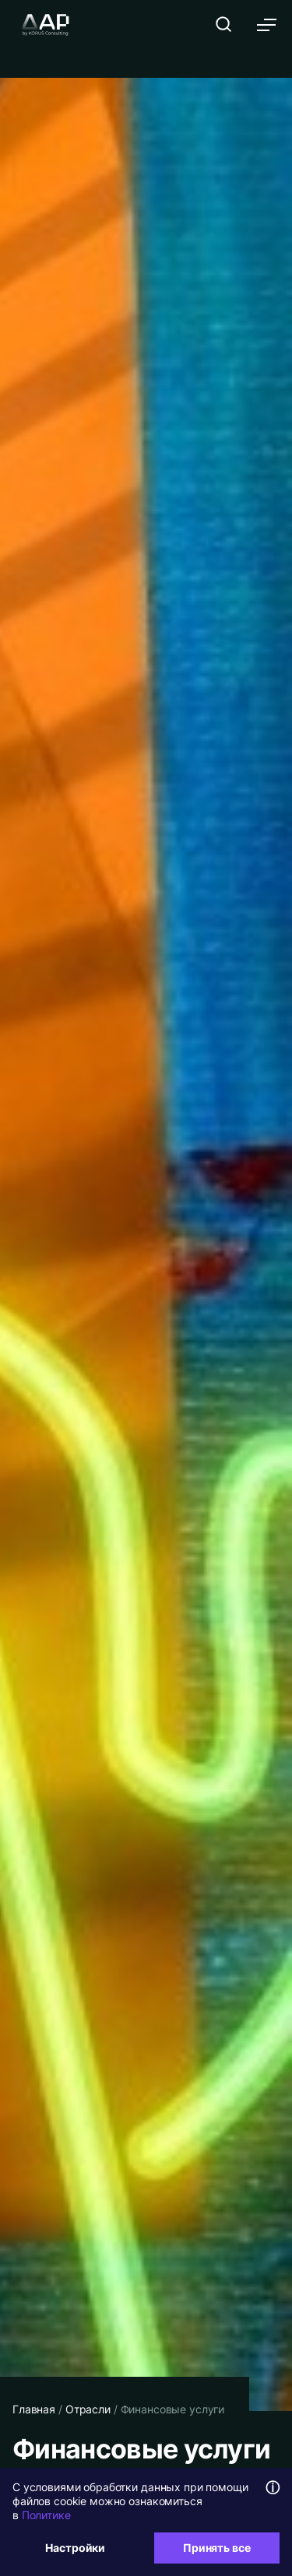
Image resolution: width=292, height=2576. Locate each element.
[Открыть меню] (267, 24)
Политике (46, 2515)
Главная (33, 2409)
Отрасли (88, 2409)
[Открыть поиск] (223, 24)
